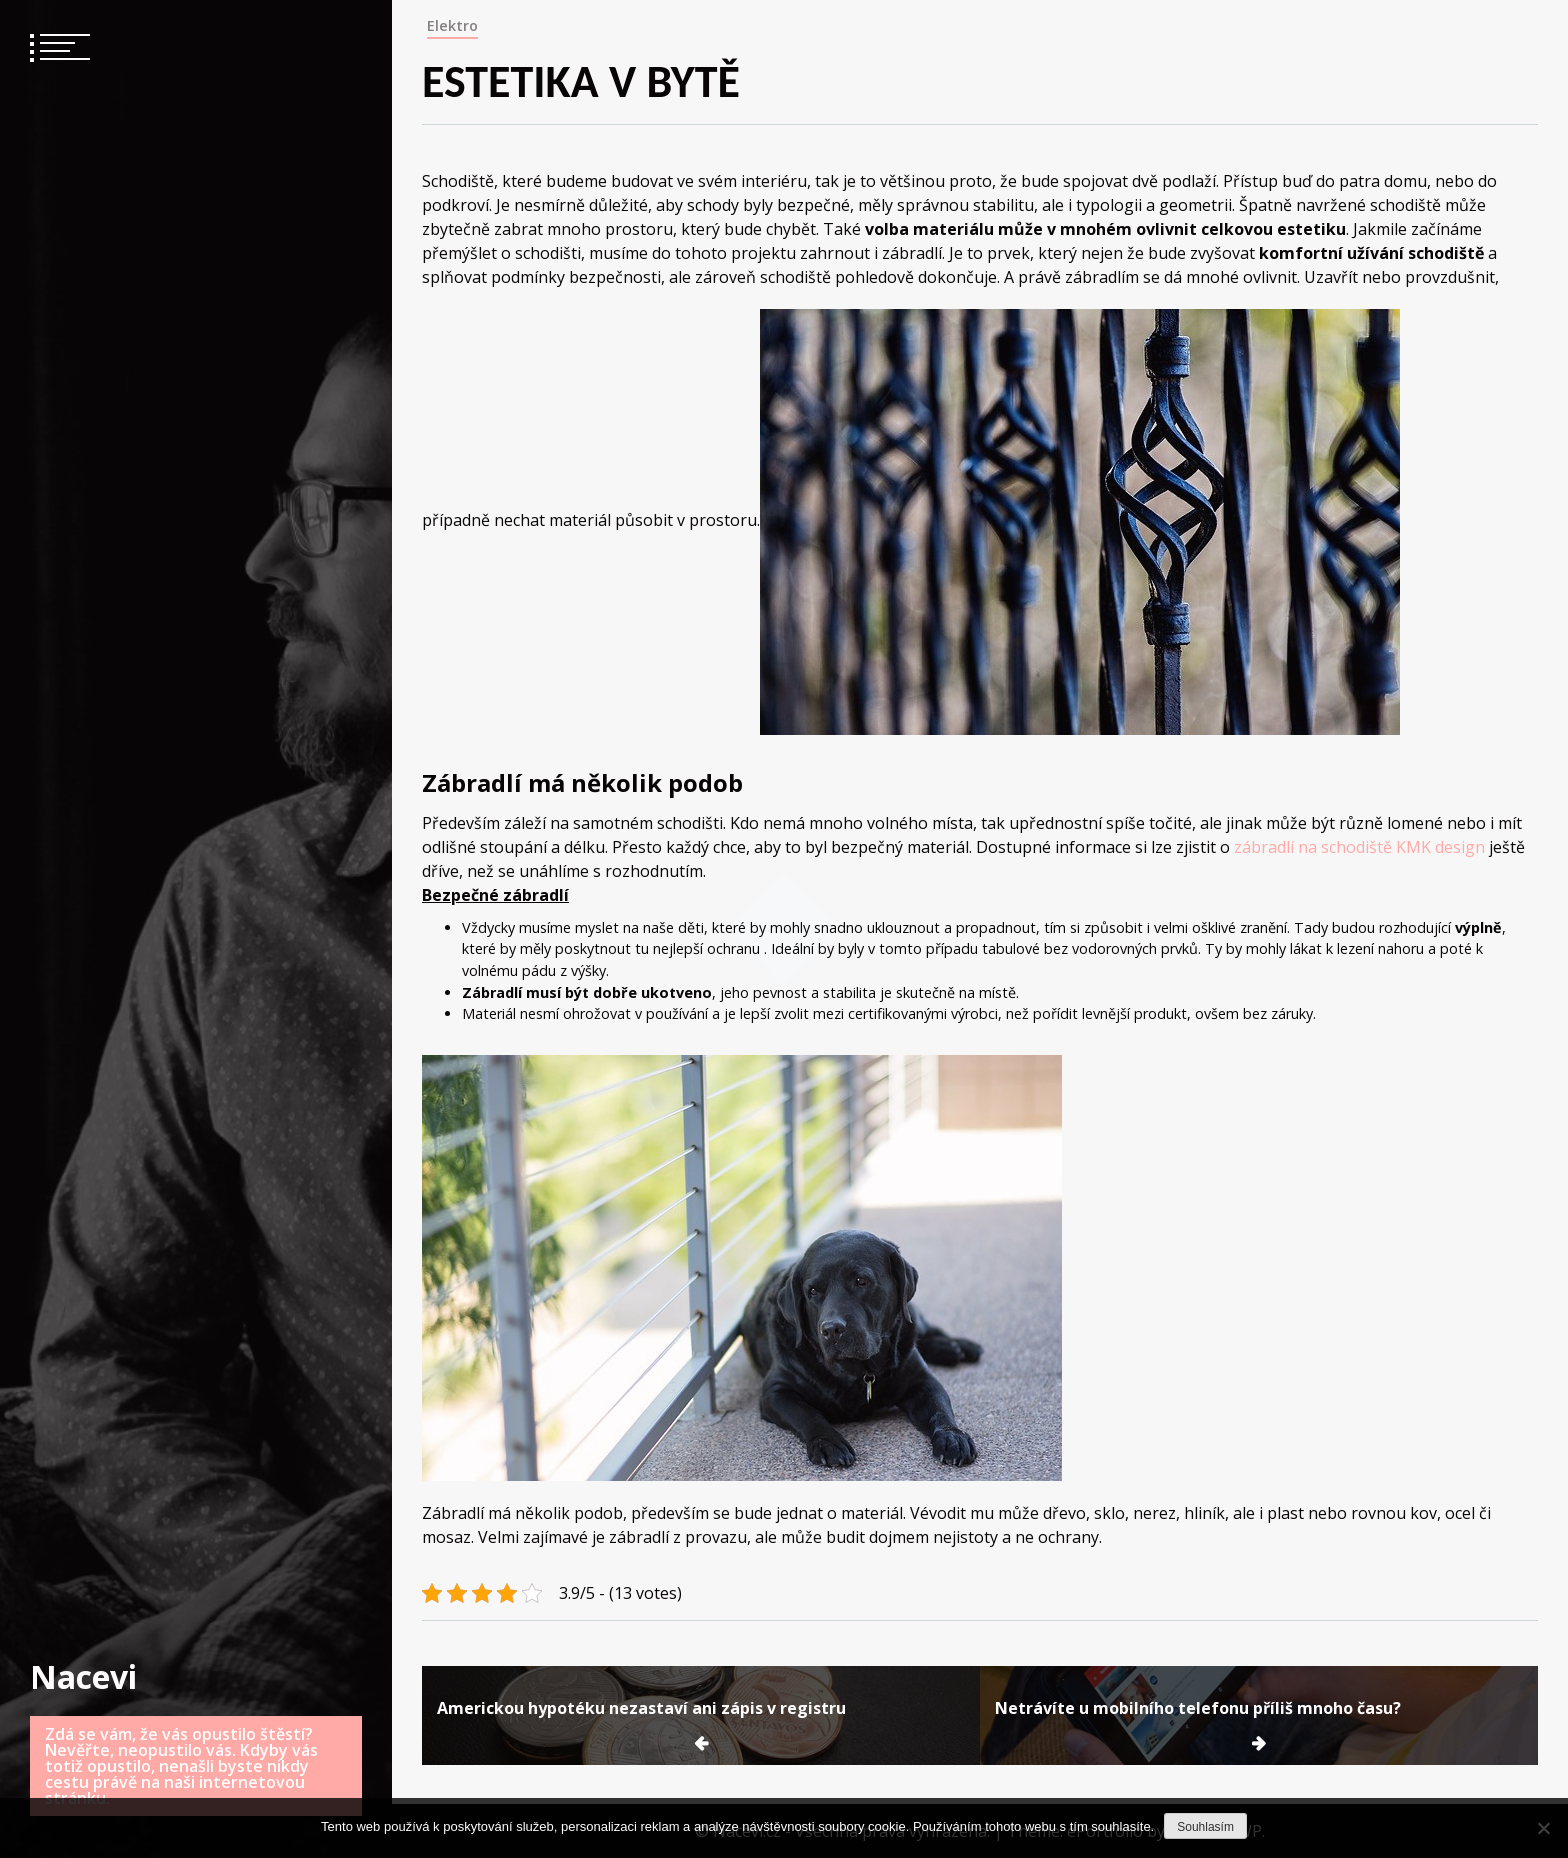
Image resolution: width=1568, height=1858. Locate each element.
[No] (1543, 1828)
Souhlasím (1205, 1827)
